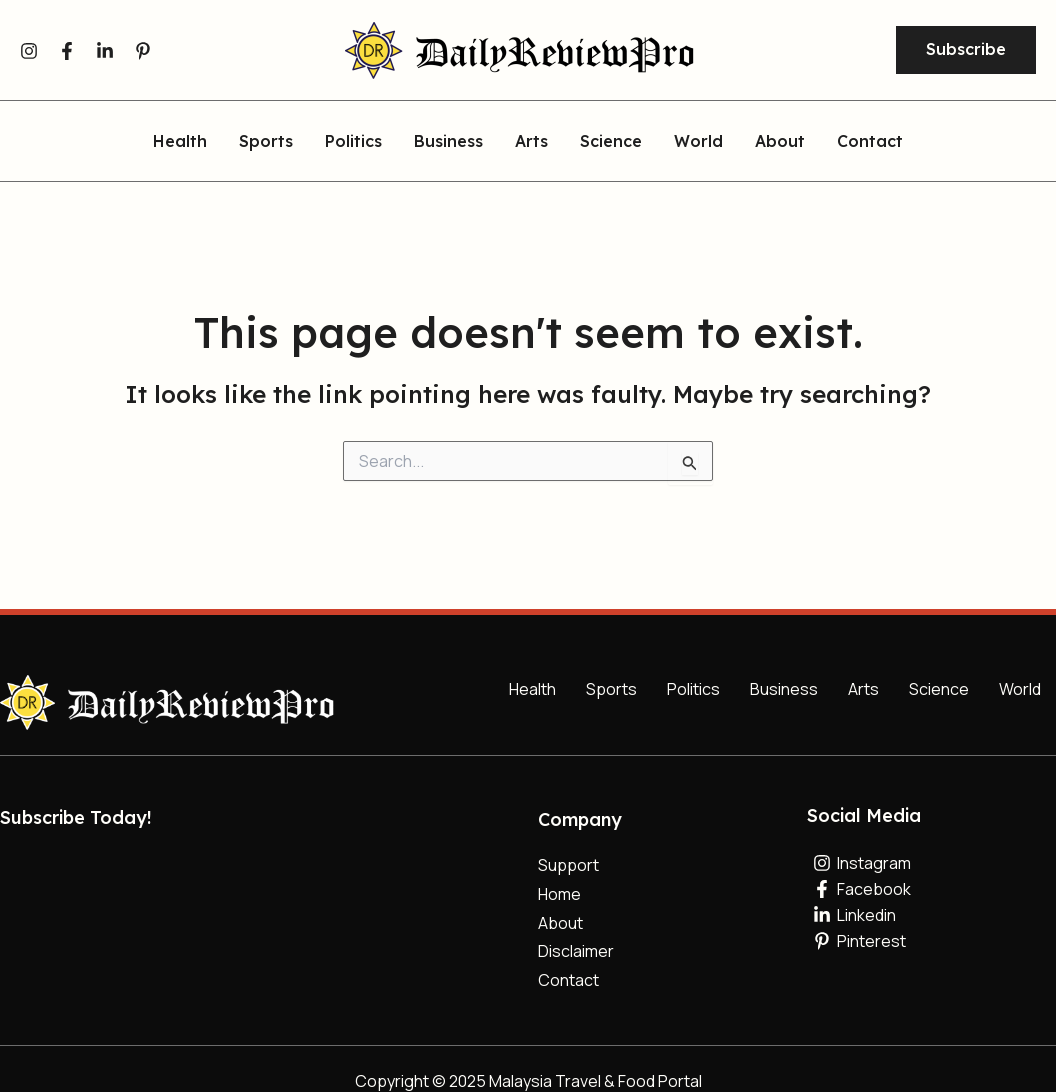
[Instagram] (29, 51)
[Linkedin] (105, 51)
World (698, 142)
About (780, 142)
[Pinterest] (143, 51)
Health (180, 142)
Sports (266, 142)
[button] (966, 50)
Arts (531, 142)
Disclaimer (576, 951)
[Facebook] (67, 51)
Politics (353, 142)
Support (568, 865)
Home (559, 894)
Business (448, 142)
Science (611, 142)
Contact (870, 142)
